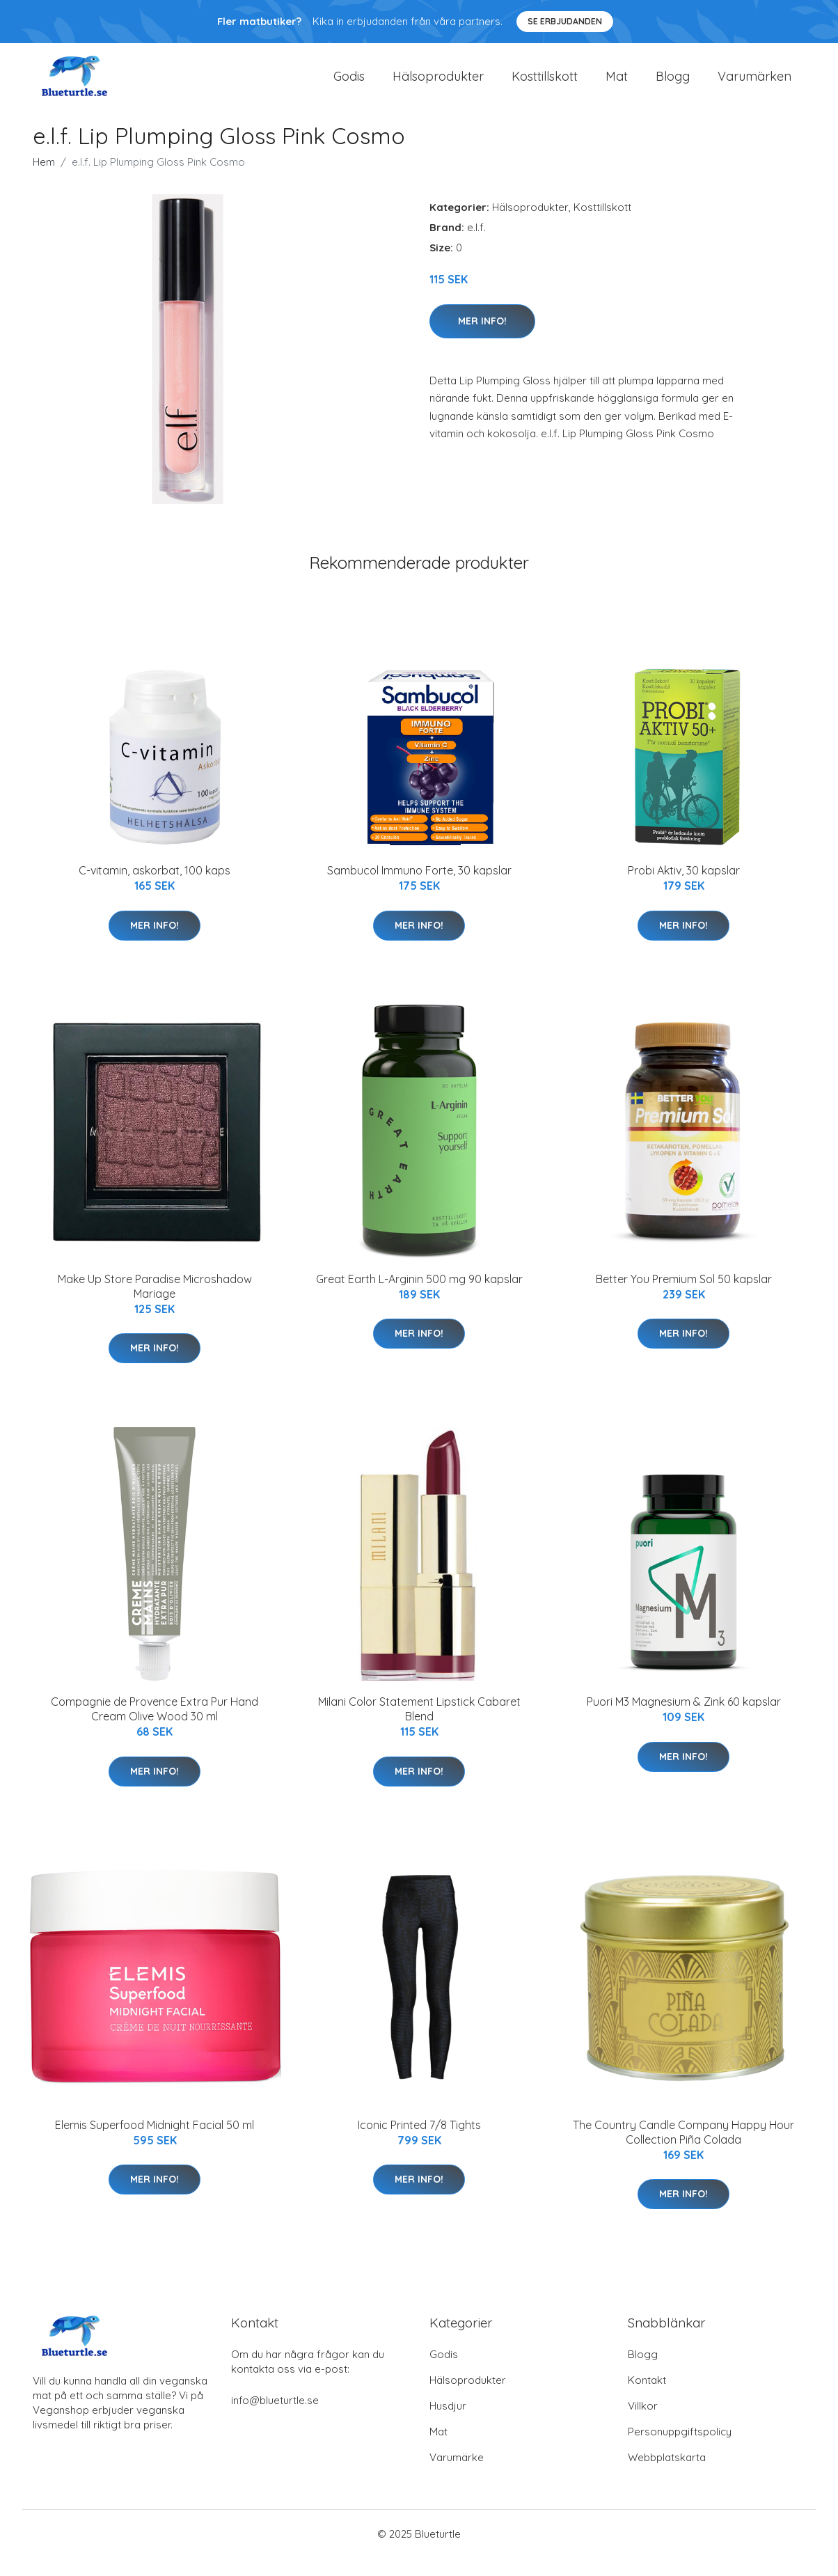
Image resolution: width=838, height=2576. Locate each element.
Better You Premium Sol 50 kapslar (684, 1296)
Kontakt (647, 2398)
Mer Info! (482, 338)
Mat (617, 85)
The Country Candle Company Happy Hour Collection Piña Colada (683, 2149)
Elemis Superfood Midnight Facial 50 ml (154, 2142)
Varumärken (754, 85)
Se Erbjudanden (565, 21)
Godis (349, 85)
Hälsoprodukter (438, 85)
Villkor (643, 2423)
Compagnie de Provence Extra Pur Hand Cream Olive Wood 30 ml (154, 1727)
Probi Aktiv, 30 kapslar (684, 888)
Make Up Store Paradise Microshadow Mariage (155, 1303)
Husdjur (447, 2423)
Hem (44, 180)
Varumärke (456, 2475)
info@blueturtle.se (275, 2418)
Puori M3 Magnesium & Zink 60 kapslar (684, 1720)
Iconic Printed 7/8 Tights (419, 2142)
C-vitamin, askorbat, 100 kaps (154, 888)
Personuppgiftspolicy (680, 2449)
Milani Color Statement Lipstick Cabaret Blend (419, 1727)
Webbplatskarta (667, 2475)
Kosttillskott (545, 85)
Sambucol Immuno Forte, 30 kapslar (419, 888)
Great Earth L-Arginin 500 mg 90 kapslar (419, 1296)
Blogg (673, 85)
